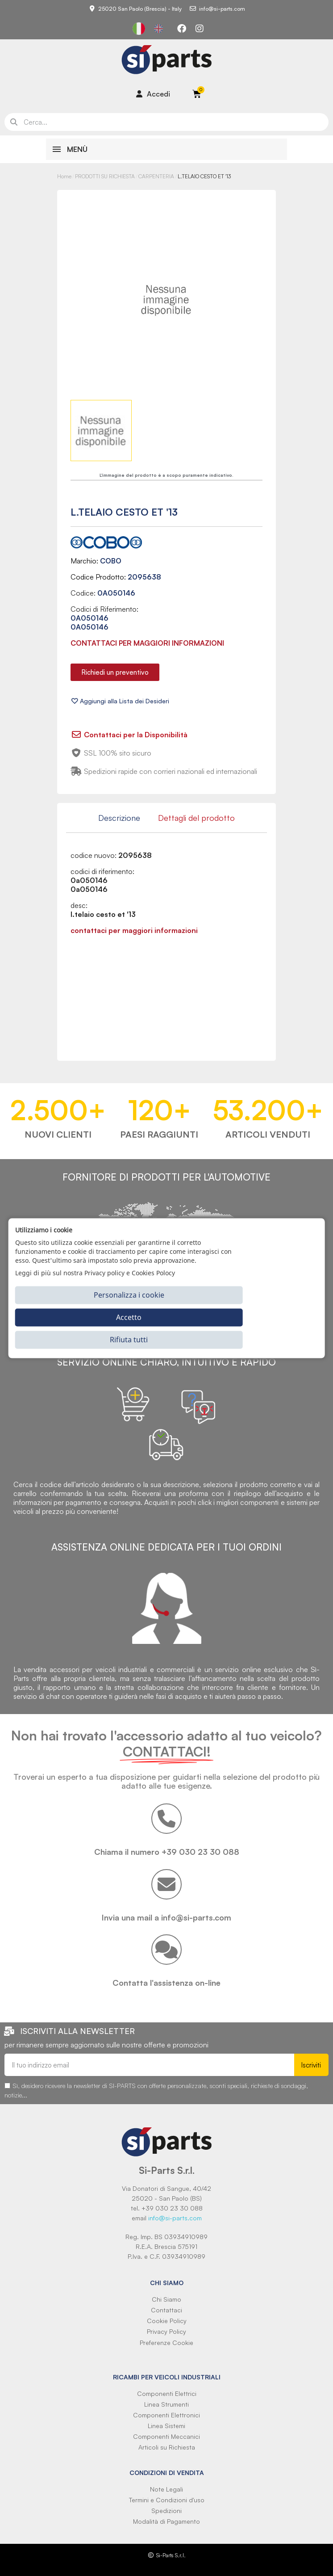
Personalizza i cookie (129, 1295)
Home (64, 176)
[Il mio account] (153, 94)
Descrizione (119, 818)
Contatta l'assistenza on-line (166, 1983)
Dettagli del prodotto (196, 818)
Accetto (129, 1317)
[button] (115, 672)
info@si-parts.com (175, 2218)
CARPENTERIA (156, 176)
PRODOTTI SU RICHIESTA (105, 176)
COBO (110, 560)
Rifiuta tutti (129, 1340)
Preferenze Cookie (166, 2342)
